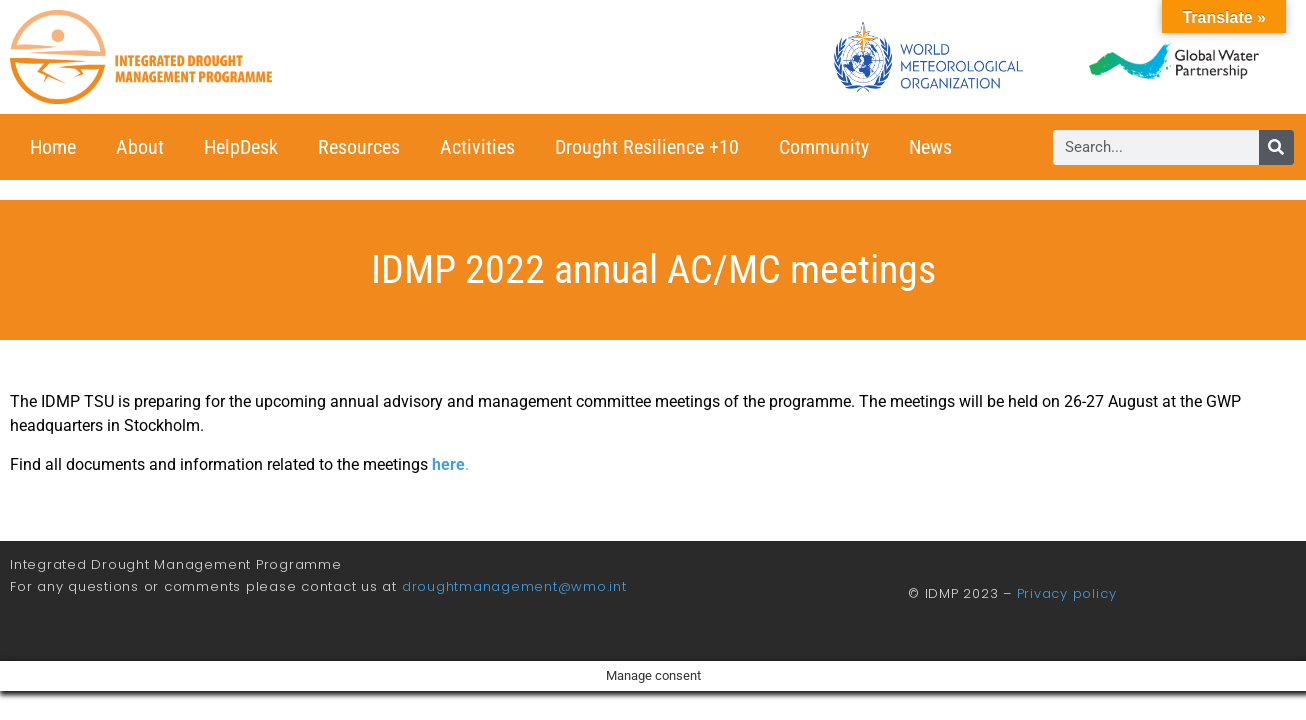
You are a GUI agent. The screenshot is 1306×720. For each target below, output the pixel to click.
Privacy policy (1067, 593)
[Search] (1276, 147)
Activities (477, 147)
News (930, 147)
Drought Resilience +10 (647, 147)
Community (824, 147)
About (140, 147)
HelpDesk (241, 147)
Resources (359, 147)
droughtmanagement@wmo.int (514, 586)
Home (53, 147)
